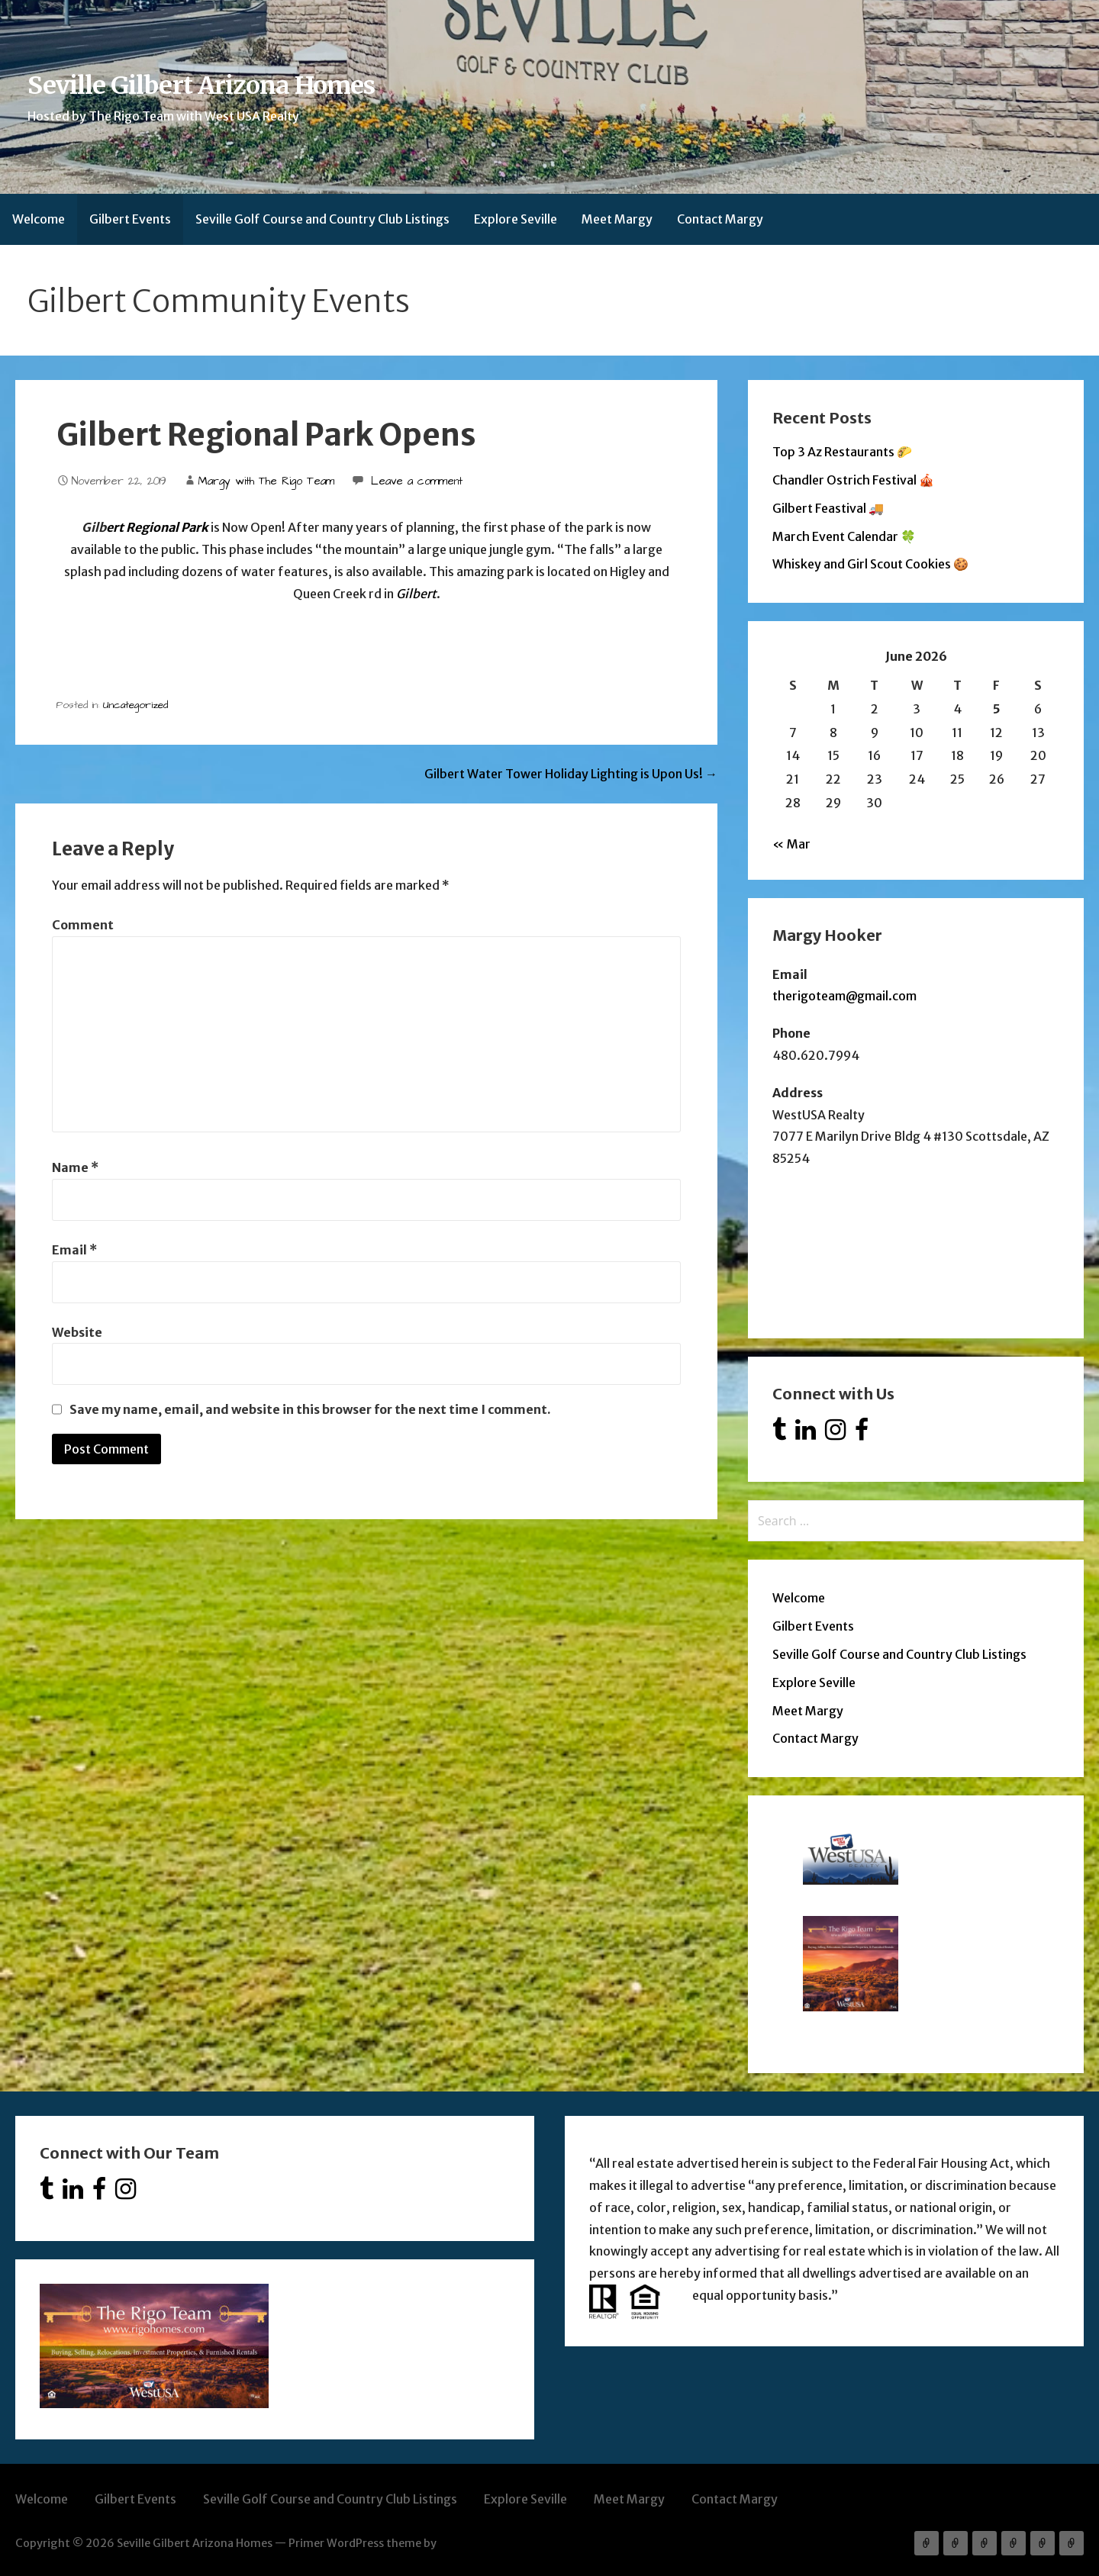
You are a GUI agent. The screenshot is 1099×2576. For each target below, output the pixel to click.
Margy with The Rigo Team (266, 481)
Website (77, 1332)
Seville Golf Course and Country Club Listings (322, 219)
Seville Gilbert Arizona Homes (201, 85)
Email (74, 1249)
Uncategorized (135, 705)
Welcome (38, 219)
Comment (83, 924)
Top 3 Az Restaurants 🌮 (842, 451)
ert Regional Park (157, 527)
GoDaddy (463, 2543)
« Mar (791, 844)
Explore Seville (515, 219)
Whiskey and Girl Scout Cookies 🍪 (870, 564)
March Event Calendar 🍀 (844, 536)
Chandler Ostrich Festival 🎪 (853, 480)
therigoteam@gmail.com (844, 995)
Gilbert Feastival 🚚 (828, 508)
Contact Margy (720, 219)
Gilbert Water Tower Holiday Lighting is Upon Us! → (570, 773)
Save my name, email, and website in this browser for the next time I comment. (310, 1409)
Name (75, 1167)
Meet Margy (617, 219)
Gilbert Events (130, 219)
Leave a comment (416, 481)
